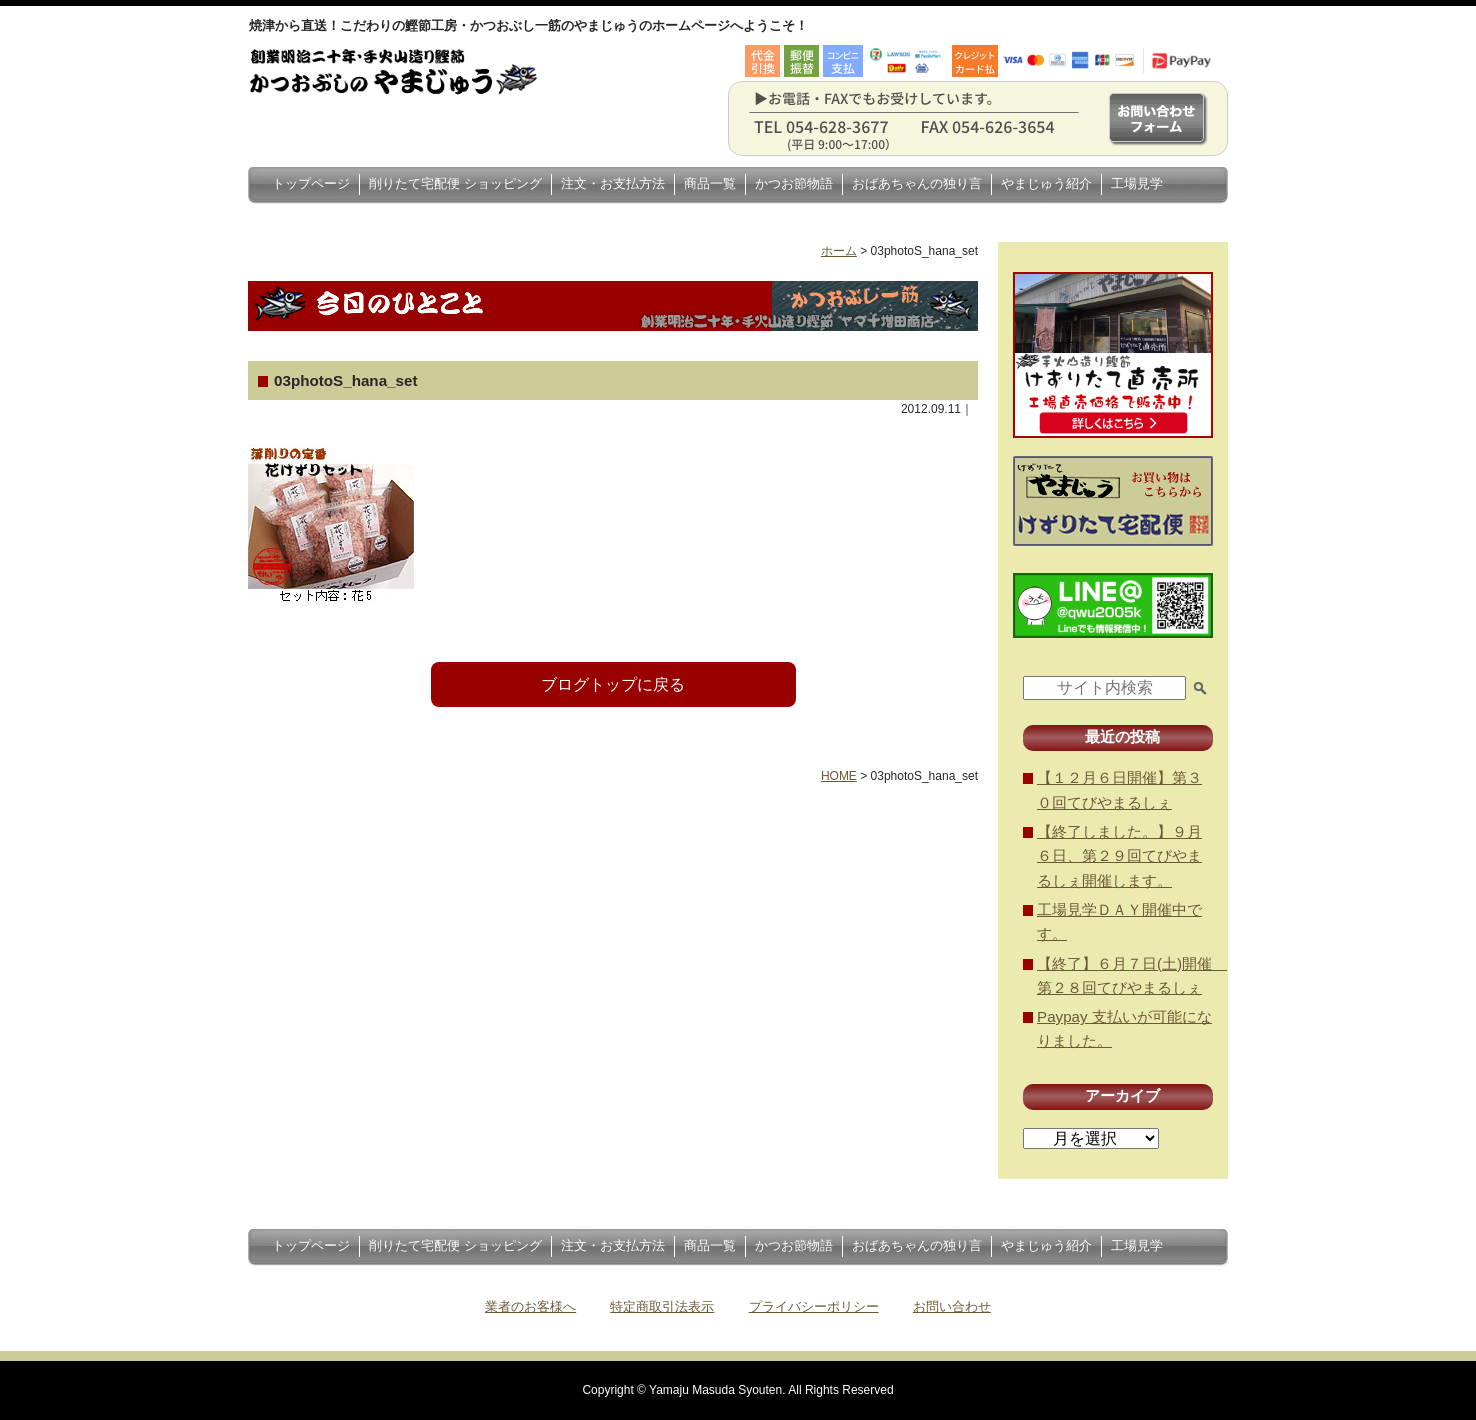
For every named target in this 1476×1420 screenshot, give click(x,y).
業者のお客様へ (530, 1306)
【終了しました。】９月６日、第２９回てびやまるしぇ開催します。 (1119, 856)
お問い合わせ (952, 1306)
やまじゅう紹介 (1046, 183)
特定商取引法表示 (662, 1306)
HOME (839, 776)
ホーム (839, 251)
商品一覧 (710, 183)
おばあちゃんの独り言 (917, 183)
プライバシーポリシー (814, 1306)
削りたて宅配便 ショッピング (455, 183)
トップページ (311, 183)
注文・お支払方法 (613, 183)
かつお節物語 (794, 183)
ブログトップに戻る (613, 684)
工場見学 (1137, 183)
